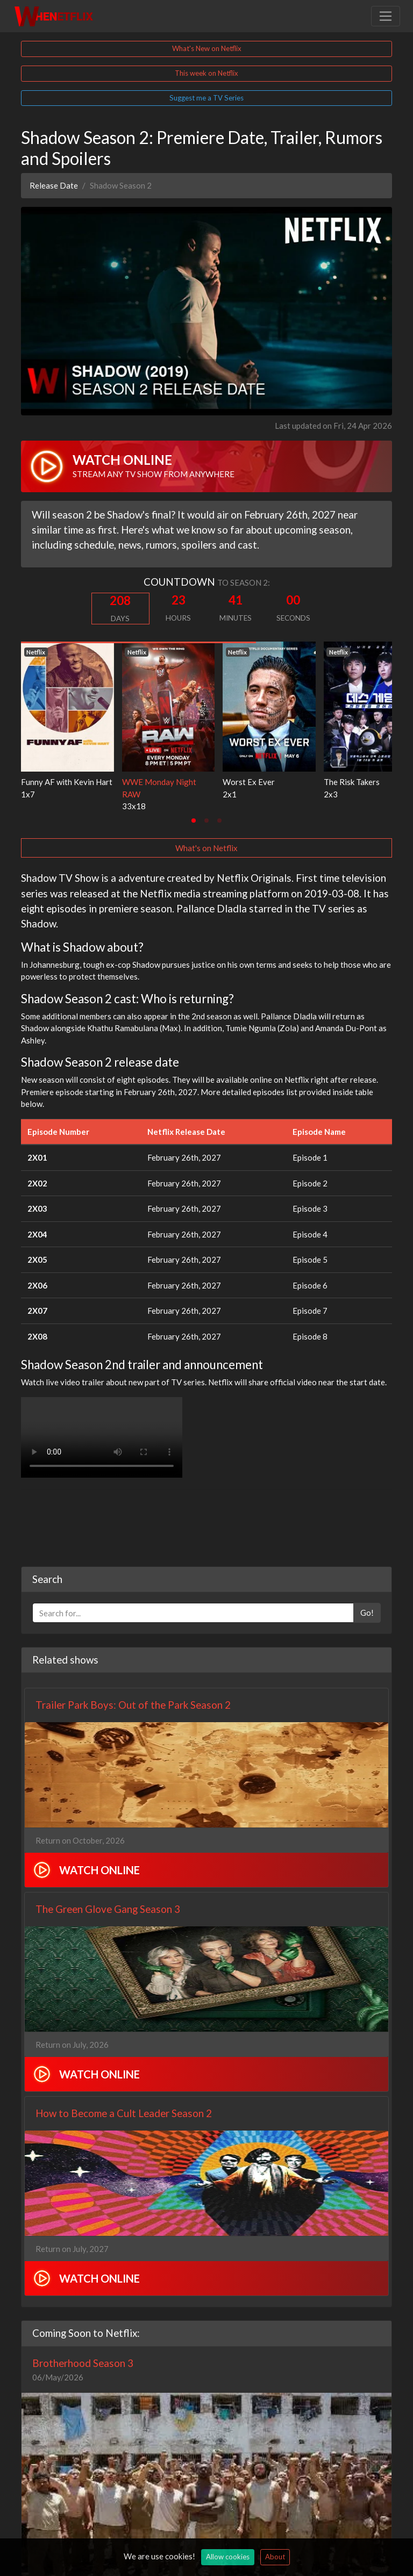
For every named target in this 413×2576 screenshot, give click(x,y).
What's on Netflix (206, 848)
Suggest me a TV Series (206, 97)
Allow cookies (228, 2556)
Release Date (54, 185)
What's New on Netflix (206, 48)
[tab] (193, 820)
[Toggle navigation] (385, 16)
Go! (367, 1558)
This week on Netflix (206, 73)
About (275, 2556)
